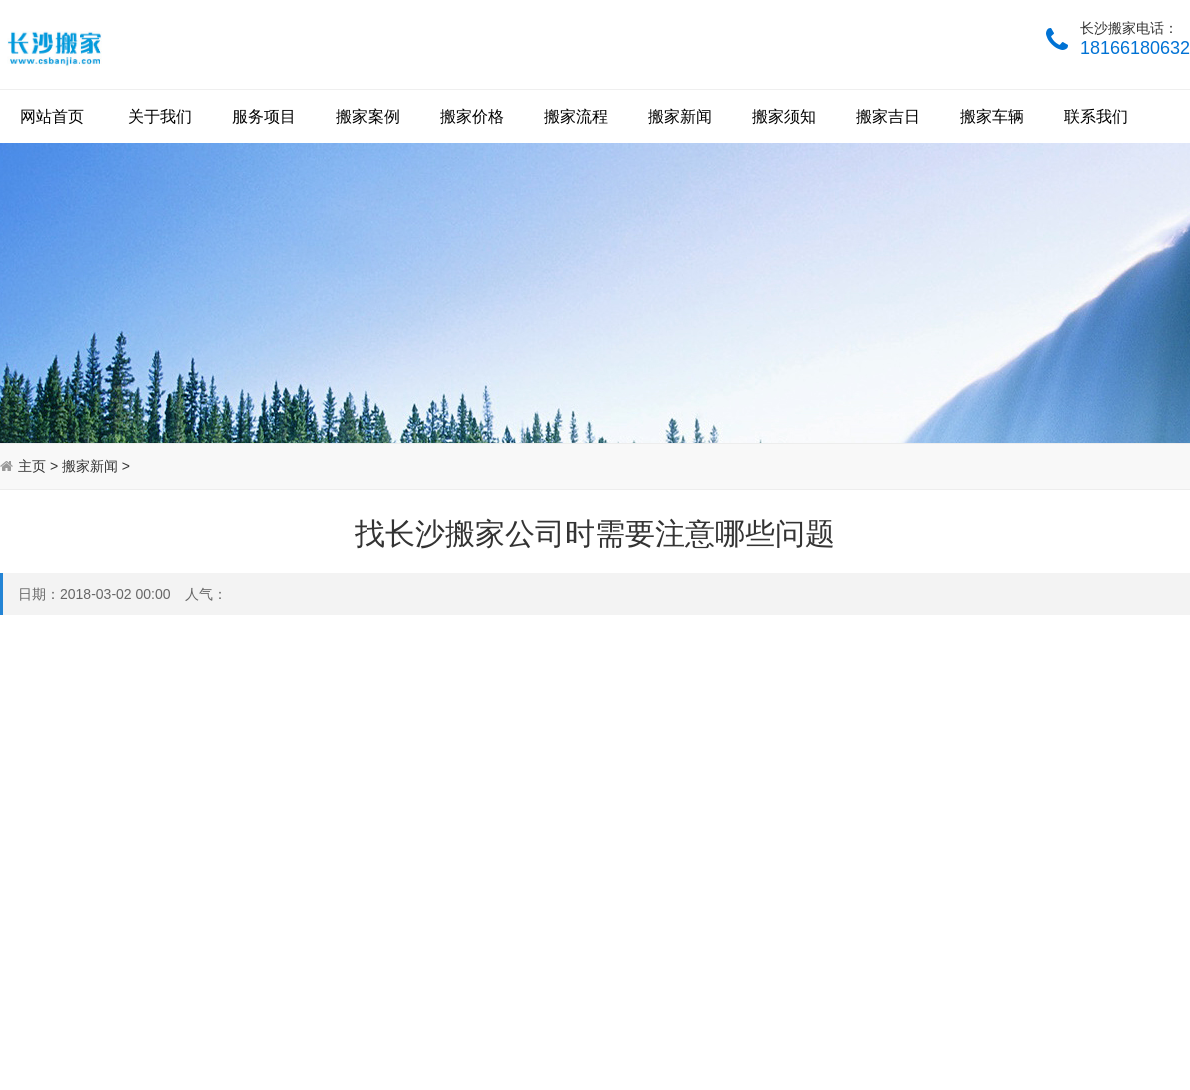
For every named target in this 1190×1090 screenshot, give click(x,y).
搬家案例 (368, 116)
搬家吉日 (888, 116)
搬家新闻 (680, 116)
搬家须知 (784, 116)
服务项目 (264, 116)
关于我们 (160, 116)
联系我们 (1096, 116)
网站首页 (52, 116)
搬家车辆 (992, 116)
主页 (32, 466)
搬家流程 (576, 116)
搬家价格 (472, 116)
